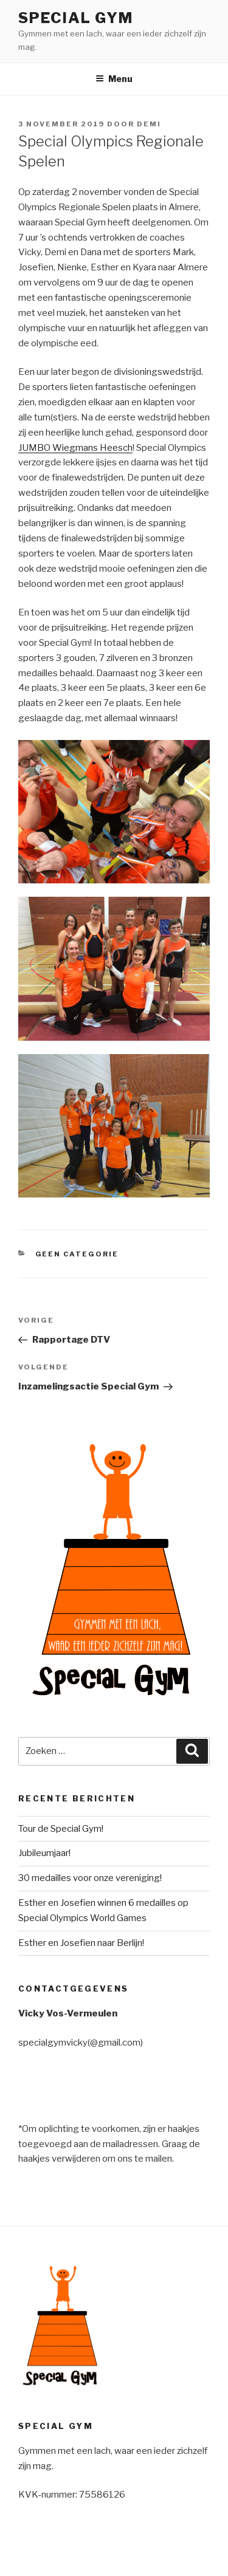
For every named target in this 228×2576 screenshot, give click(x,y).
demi (149, 124)
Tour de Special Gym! (60, 1828)
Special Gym (75, 18)
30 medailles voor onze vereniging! (90, 1877)
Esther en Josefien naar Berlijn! (81, 1942)
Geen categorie (77, 1254)
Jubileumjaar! (44, 1853)
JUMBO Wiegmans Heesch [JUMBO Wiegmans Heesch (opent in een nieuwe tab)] (75, 447)
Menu (114, 79)
